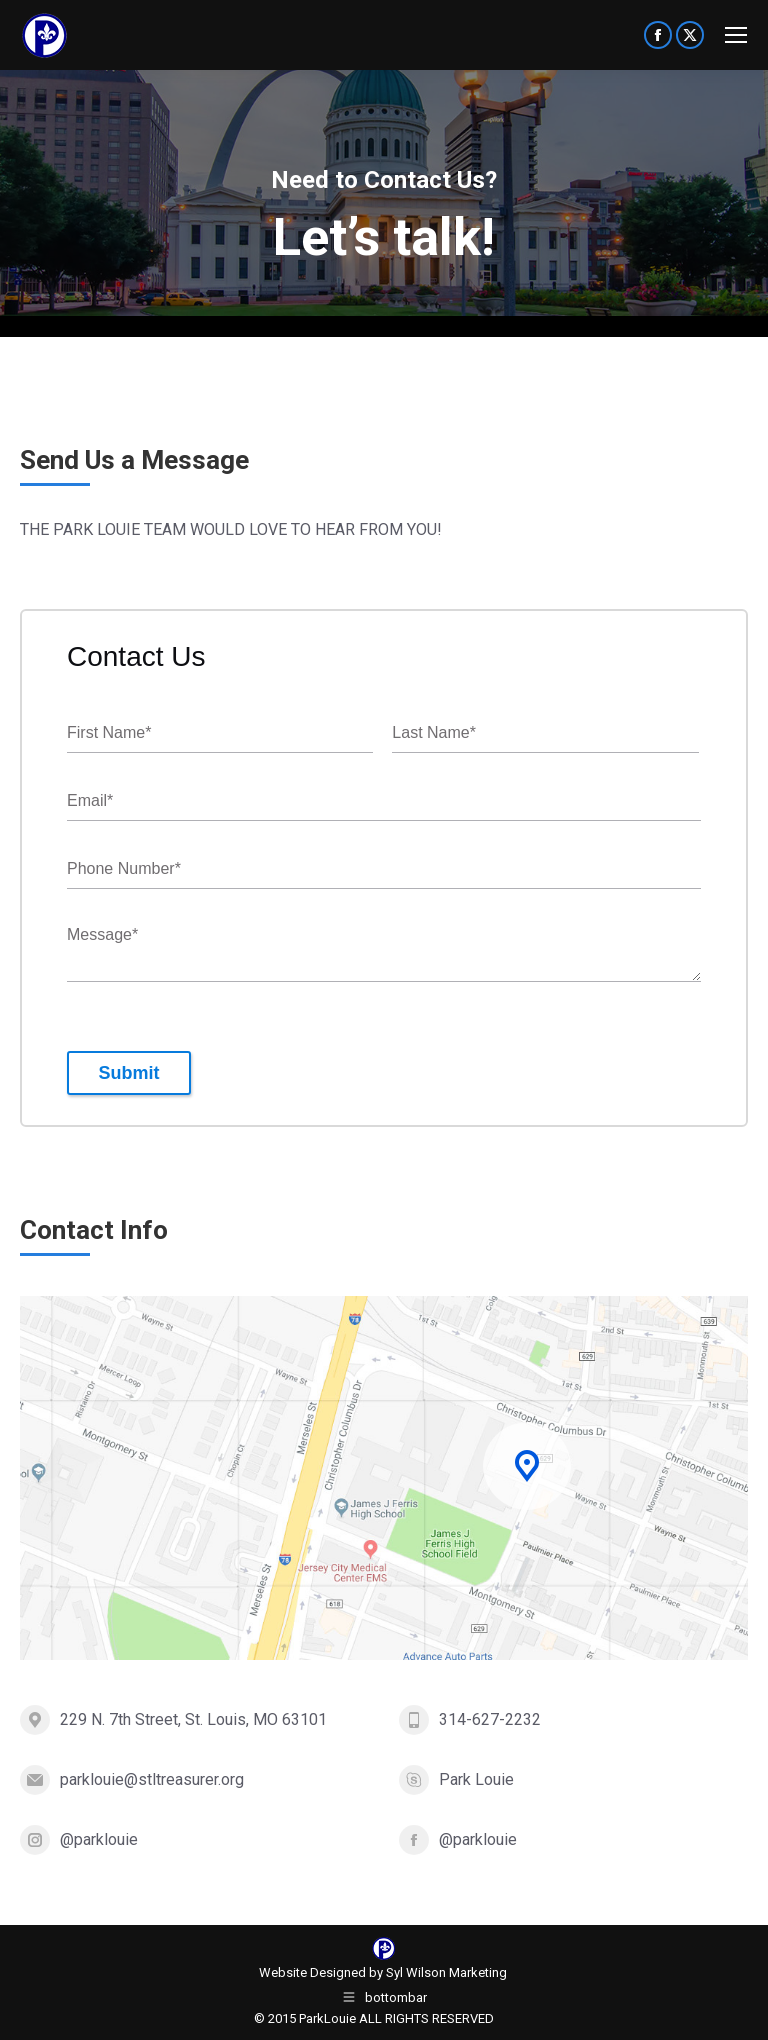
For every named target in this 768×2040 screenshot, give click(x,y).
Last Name (434, 733)
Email (90, 801)
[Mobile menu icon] (736, 35)
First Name (109, 733)
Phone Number (124, 869)
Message (102, 935)
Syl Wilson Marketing (446, 1972)
